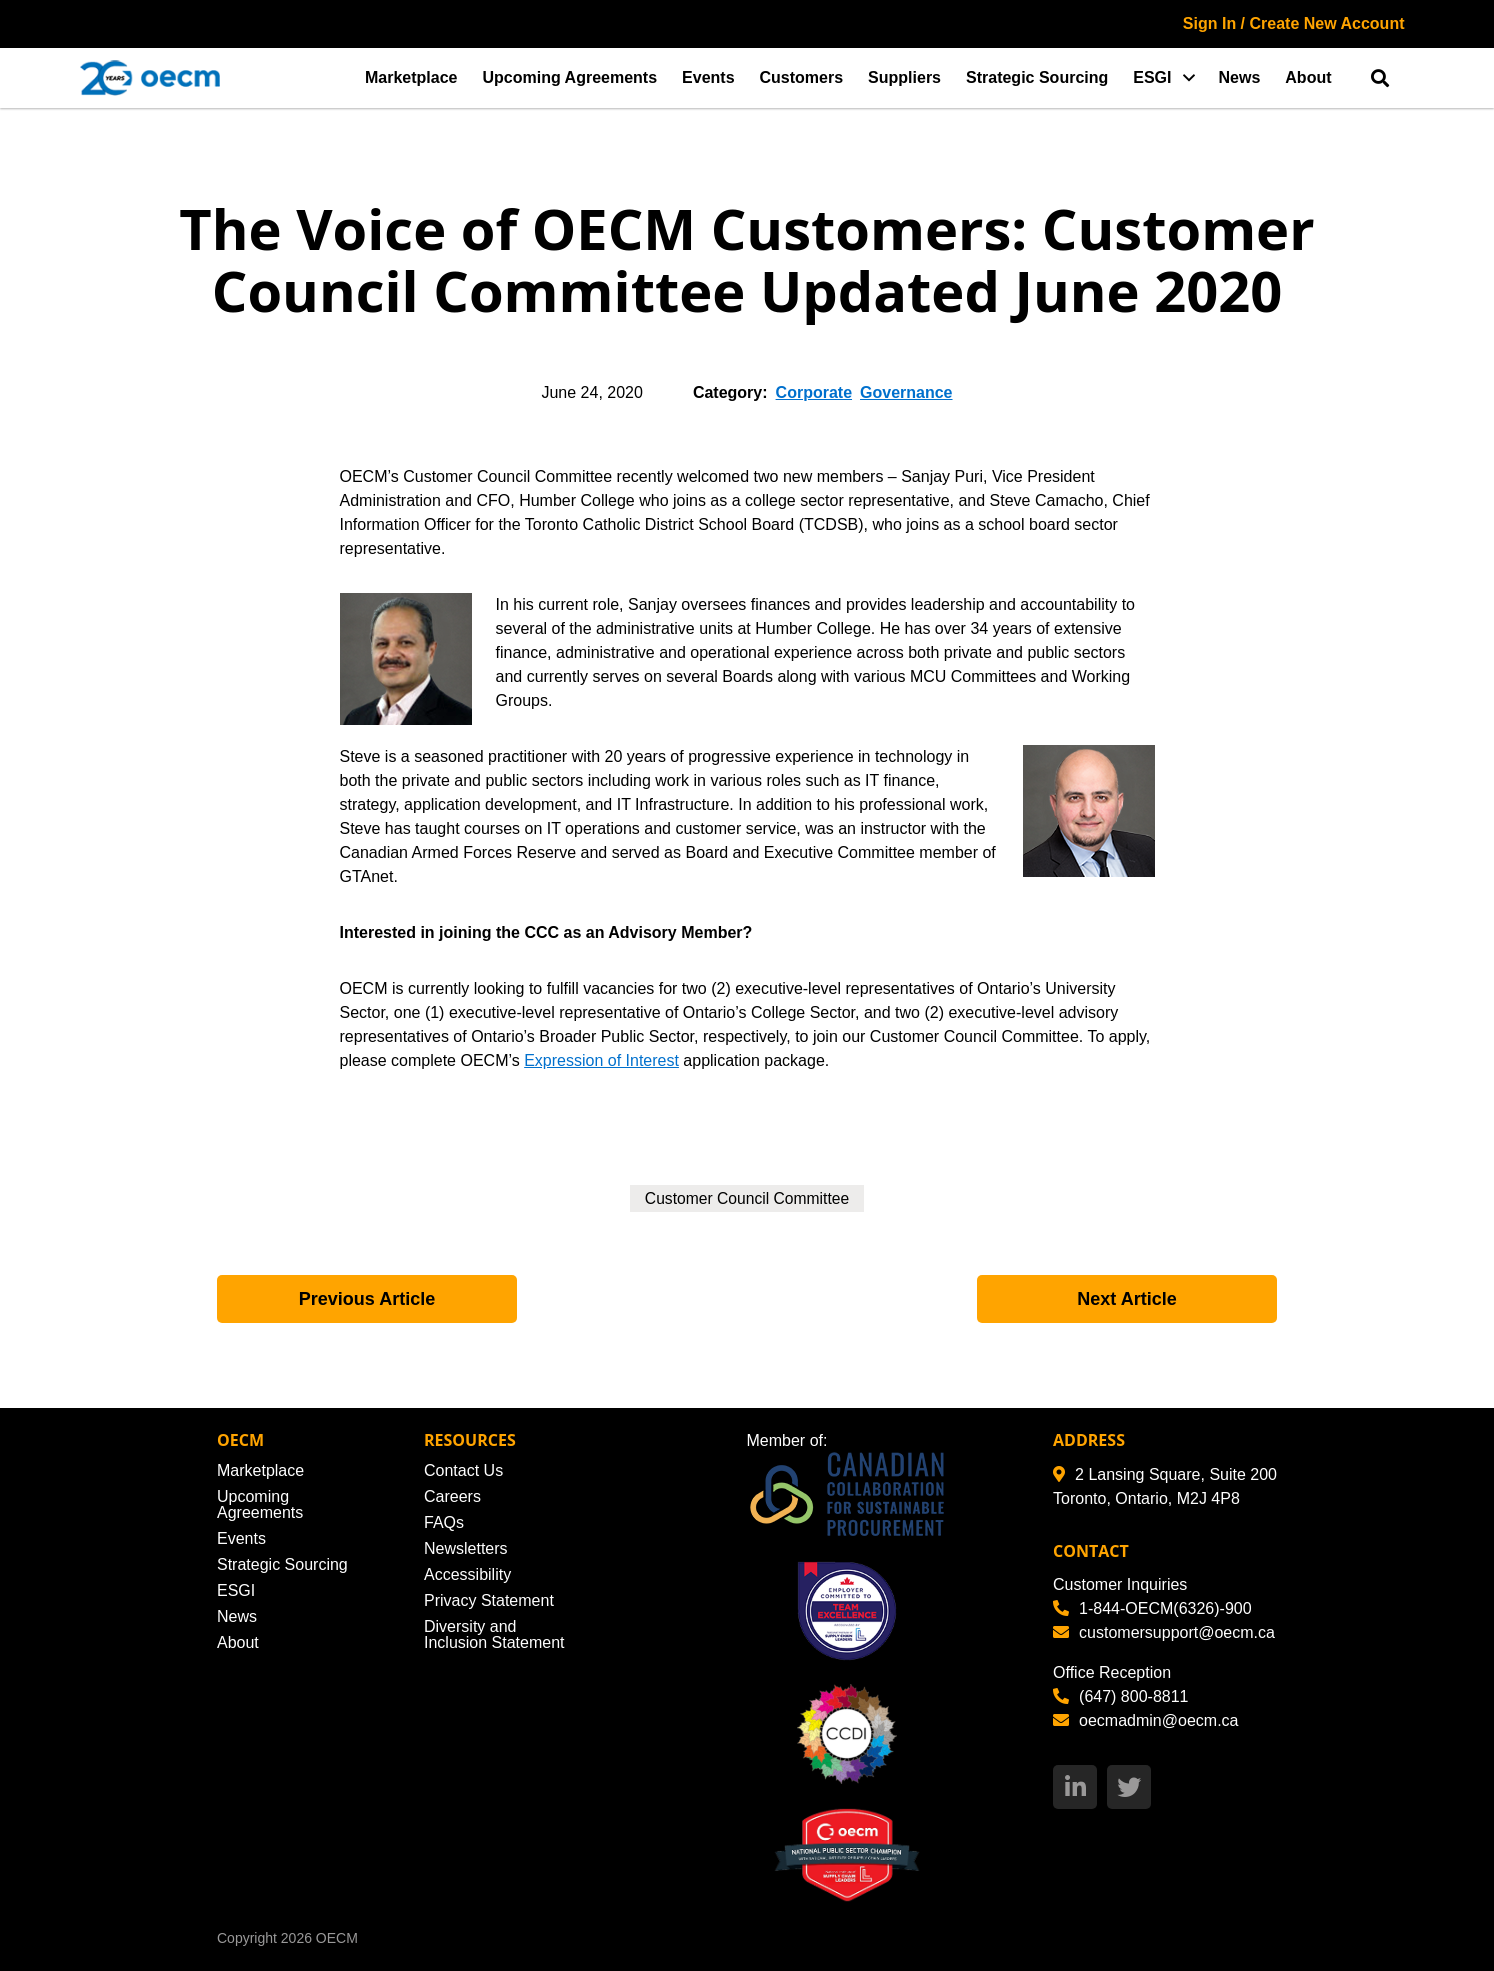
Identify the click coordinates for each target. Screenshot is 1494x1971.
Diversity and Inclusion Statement (494, 1634)
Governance (906, 392)
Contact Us (463, 1470)
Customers (802, 77)
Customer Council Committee (747, 1198)
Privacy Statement (489, 1600)
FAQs (444, 1522)
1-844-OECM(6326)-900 (1152, 1608)
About (1308, 77)
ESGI (1152, 77)
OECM (337, 1938)
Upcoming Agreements (570, 77)
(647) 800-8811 (1120, 1696)
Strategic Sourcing (1037, 77)
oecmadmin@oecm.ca (1145, 1720)
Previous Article (367, 1299)
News (1240, 77)
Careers (452, 1496)
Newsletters (466, 1548)
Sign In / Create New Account (1294, 23)
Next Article (1126, 1299)
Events (708, 77)
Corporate (814, 392)
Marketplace (411, 77)
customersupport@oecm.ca (1164, 1632)
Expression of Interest (601, 1060)
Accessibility (467, 1574)
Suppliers (904, 77)
